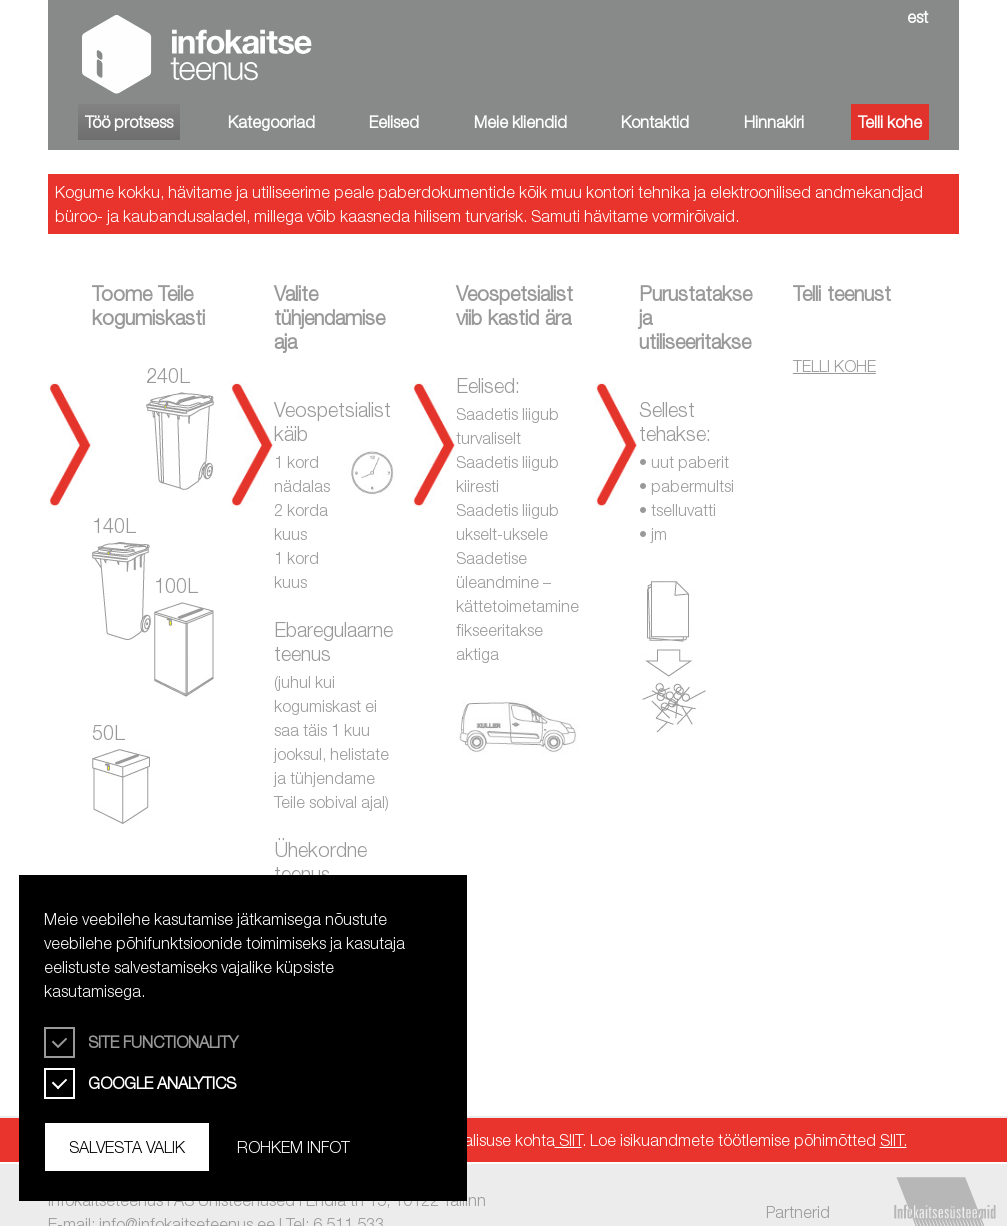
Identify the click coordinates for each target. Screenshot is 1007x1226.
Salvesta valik (127, 1147)
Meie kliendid (520, 122)
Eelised (394, 122)
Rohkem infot (293, 1147)
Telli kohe (890, 122)
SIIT (568, 1140)
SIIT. (893, 1140)
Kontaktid (655, 122)
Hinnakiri (774, 122)
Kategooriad (271, 122)
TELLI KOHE (834, 366)
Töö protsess (129, 122)
